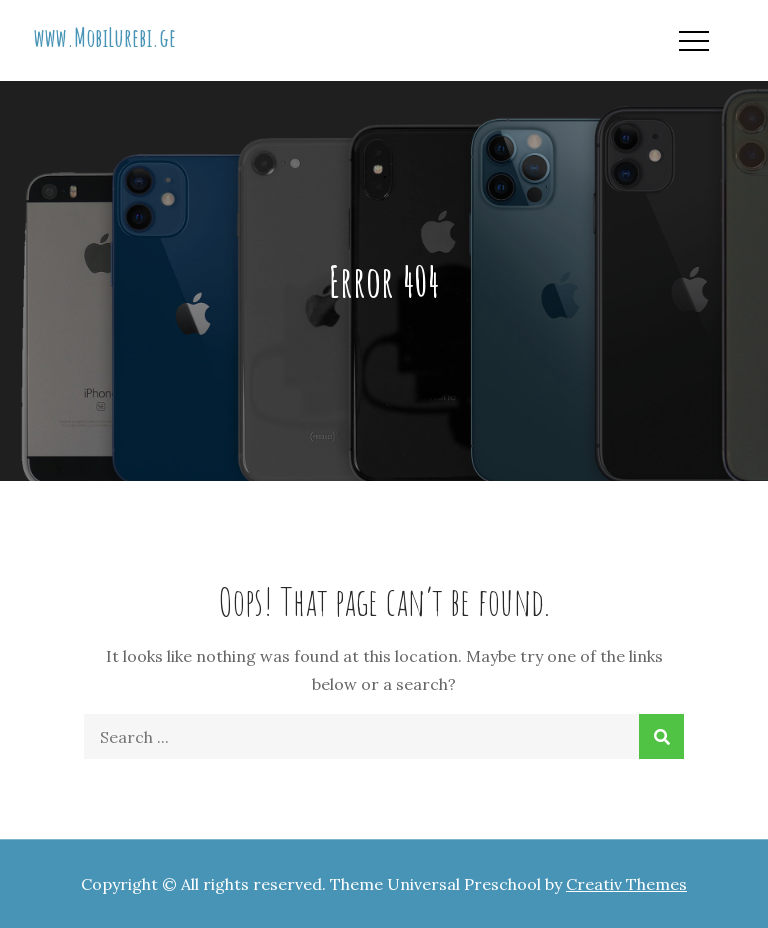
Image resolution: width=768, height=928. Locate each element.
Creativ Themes (626, 884)
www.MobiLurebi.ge (105, 37)
